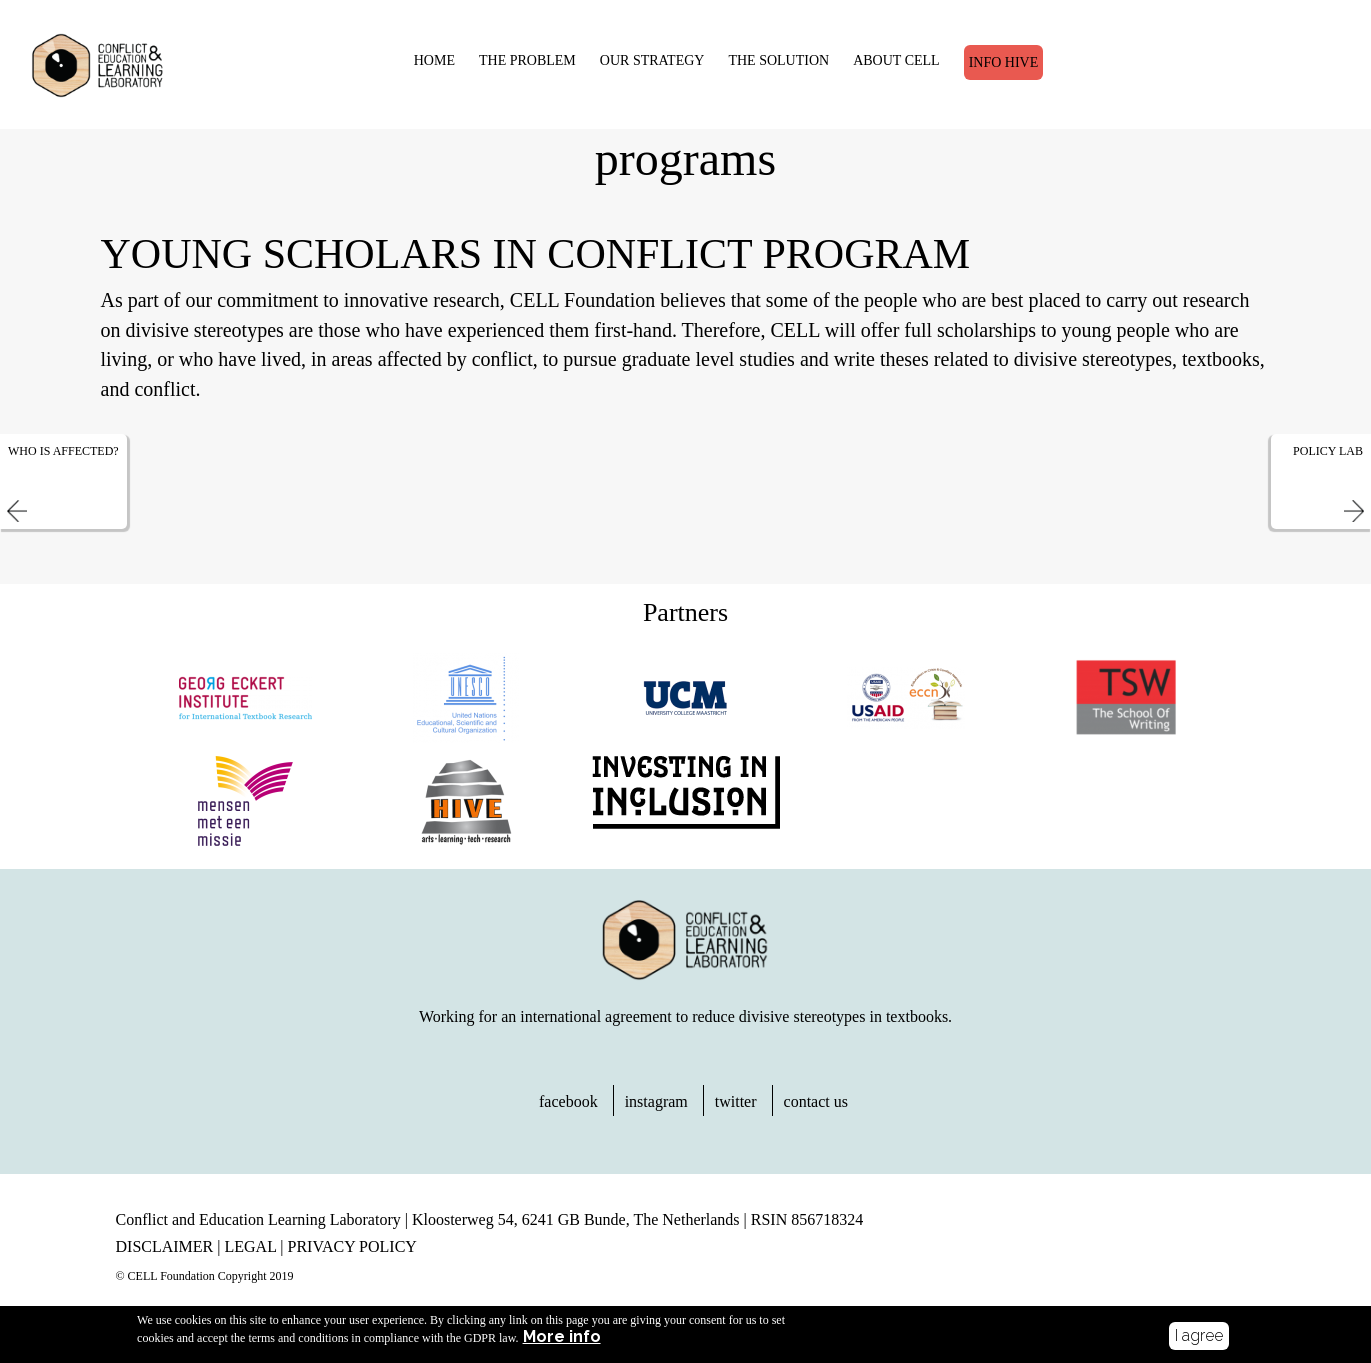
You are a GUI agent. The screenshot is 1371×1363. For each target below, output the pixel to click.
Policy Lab (1328, 466)
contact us (816, 1116)
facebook (568, 1116)
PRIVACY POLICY (352, 1261)
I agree (1199, 1335)
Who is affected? (63, 466)
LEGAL (250, 1261)
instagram (656, 1116)
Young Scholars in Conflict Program (536, 269)
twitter (736, 1116)
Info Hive (988, 59)
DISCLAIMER (165, 1261)
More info (562, 1337)
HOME (418, 57)
